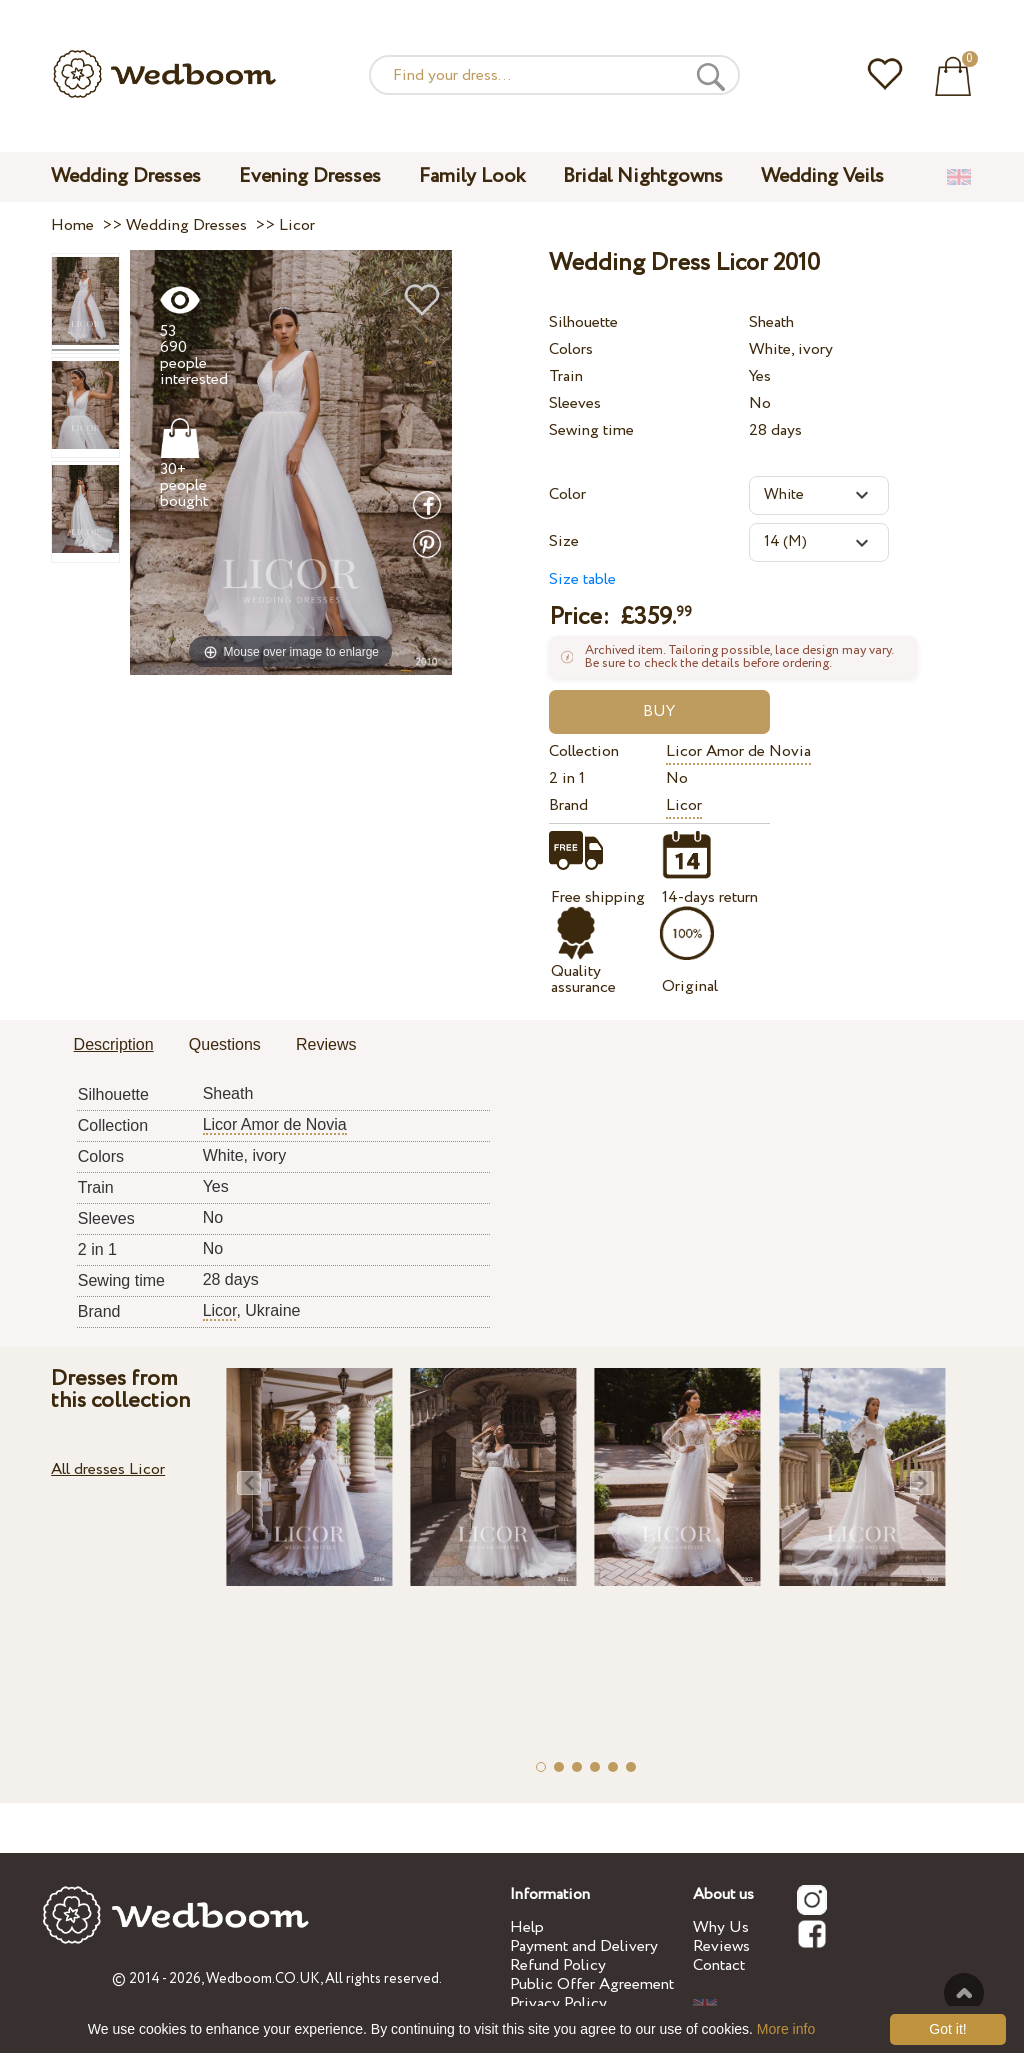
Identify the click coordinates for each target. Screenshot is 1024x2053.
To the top (964, 1993)
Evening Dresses (310, 176)
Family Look (472, 176)
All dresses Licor (108, 1469)
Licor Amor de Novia (738, 751)
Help (527, 1927)
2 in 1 (567, 778)
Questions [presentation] (225, 1044)
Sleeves (575, 403)
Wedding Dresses (126, 176)
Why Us (721, 1927)
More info (786, 2029)
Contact (719, 1965)
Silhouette (583, 322)
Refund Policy (558, 1965)
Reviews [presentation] (326, 1044)
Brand (568, 805)
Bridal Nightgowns (643, 176)
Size (564, 541)
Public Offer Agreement (592, 1984)
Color (567, 494)
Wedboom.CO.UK (263, 1979)
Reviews (721, 1946)
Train (566, 376)
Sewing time (591, 430)
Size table (582, 579)
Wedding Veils (822, 176)
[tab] (114, 1046)
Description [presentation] (114, 1044)
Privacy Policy (558, 2003)
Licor (684, 805)
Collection (584, 751)
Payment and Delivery (584, 1946)
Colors (571, 349)
